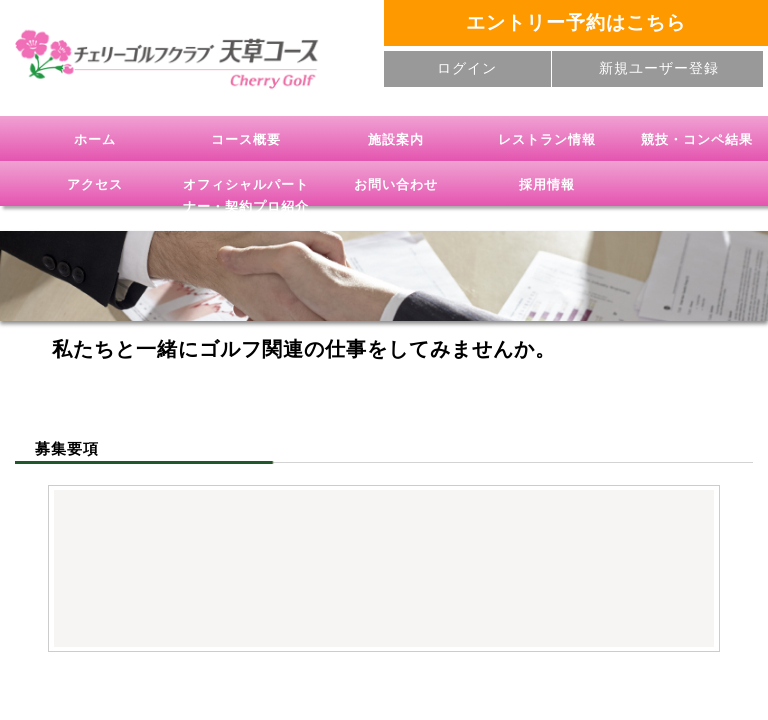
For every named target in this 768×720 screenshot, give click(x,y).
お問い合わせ (396, 184)
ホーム (95, 139)
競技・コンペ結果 (697, 139)
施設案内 (396, 139)
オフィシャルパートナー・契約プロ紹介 (246, 195)
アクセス (95, 184)
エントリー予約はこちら (576, 22)
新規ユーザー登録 (659, 68)
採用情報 (547, 184)
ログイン (467, 68)
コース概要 (246, 139)
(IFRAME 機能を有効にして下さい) (384, 565)
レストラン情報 (547, 139)
